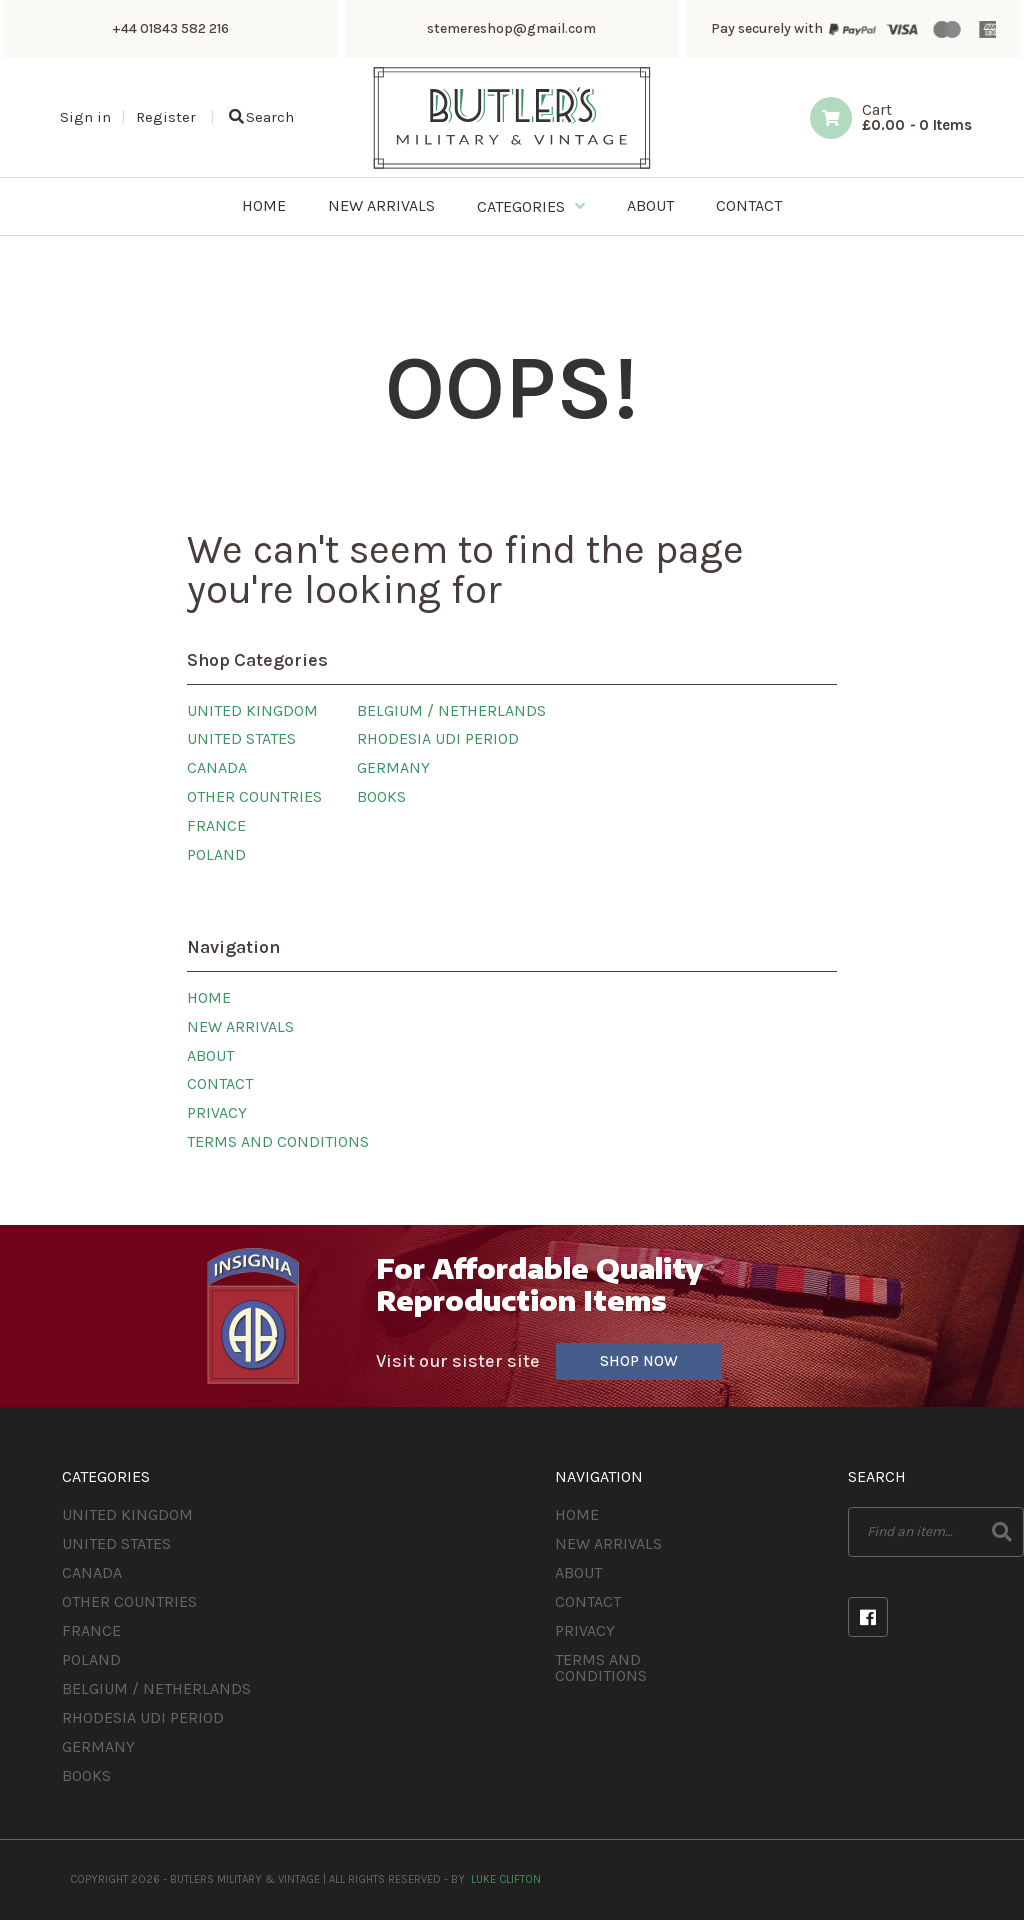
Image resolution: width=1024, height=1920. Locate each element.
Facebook (868, 1617)
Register (166, 117)
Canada (217, 767)
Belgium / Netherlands (451, 710)
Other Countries (254, 796)
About (210, 1055)
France (216, 825)
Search (261, 117)
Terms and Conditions (278, 1141)
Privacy (217, 1112)
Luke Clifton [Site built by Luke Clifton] (506, 1879)
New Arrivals (240, 1026)
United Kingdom (252, 710)
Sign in (85, 117)
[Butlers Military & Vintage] (512, 165)
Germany (393, 767)
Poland (216, 854)
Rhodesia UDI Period (438, 738)
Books (381, 796)
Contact (220, 1083)
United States (241, 738)
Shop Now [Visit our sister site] (639, 1361)
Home (209, 997)
